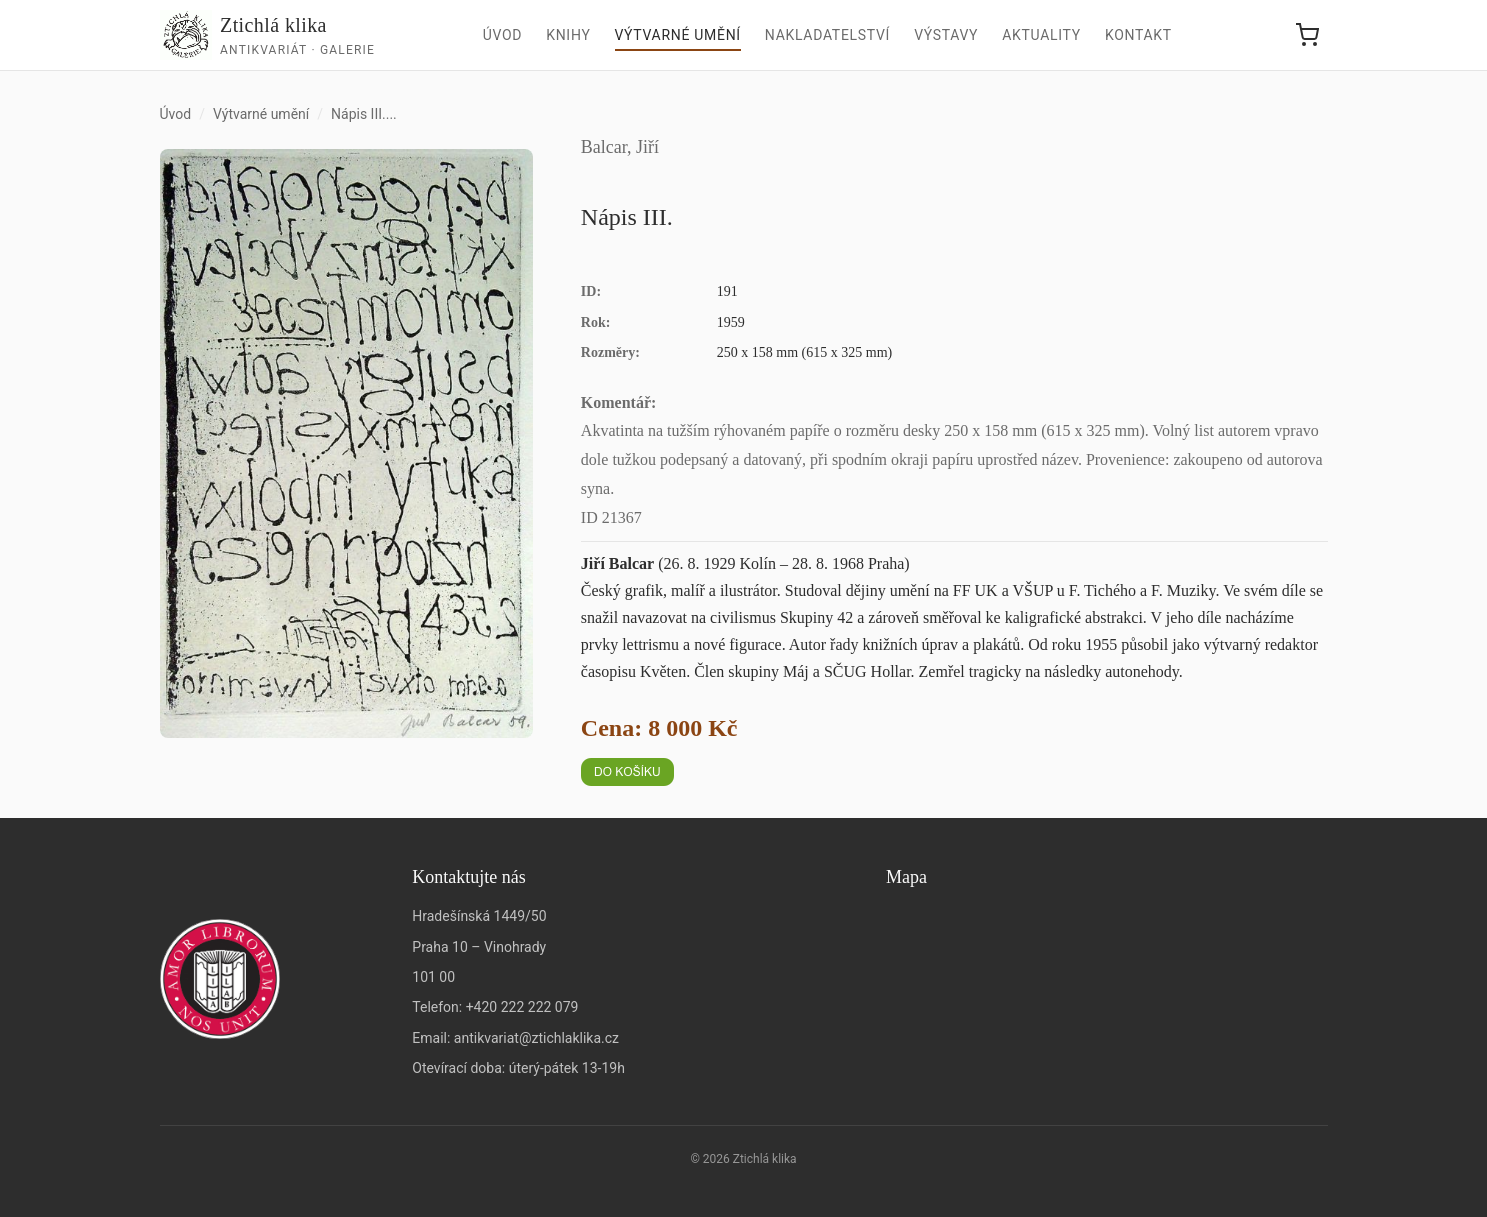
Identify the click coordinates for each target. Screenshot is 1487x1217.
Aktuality (1041, 35)
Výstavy (946, 35)
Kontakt (1138, 35)
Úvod (503, 35)
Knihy (568, 35)
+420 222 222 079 (522, 1007)
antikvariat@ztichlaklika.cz (536, 1038)
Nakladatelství (827, 35)
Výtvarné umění (678, 35)
